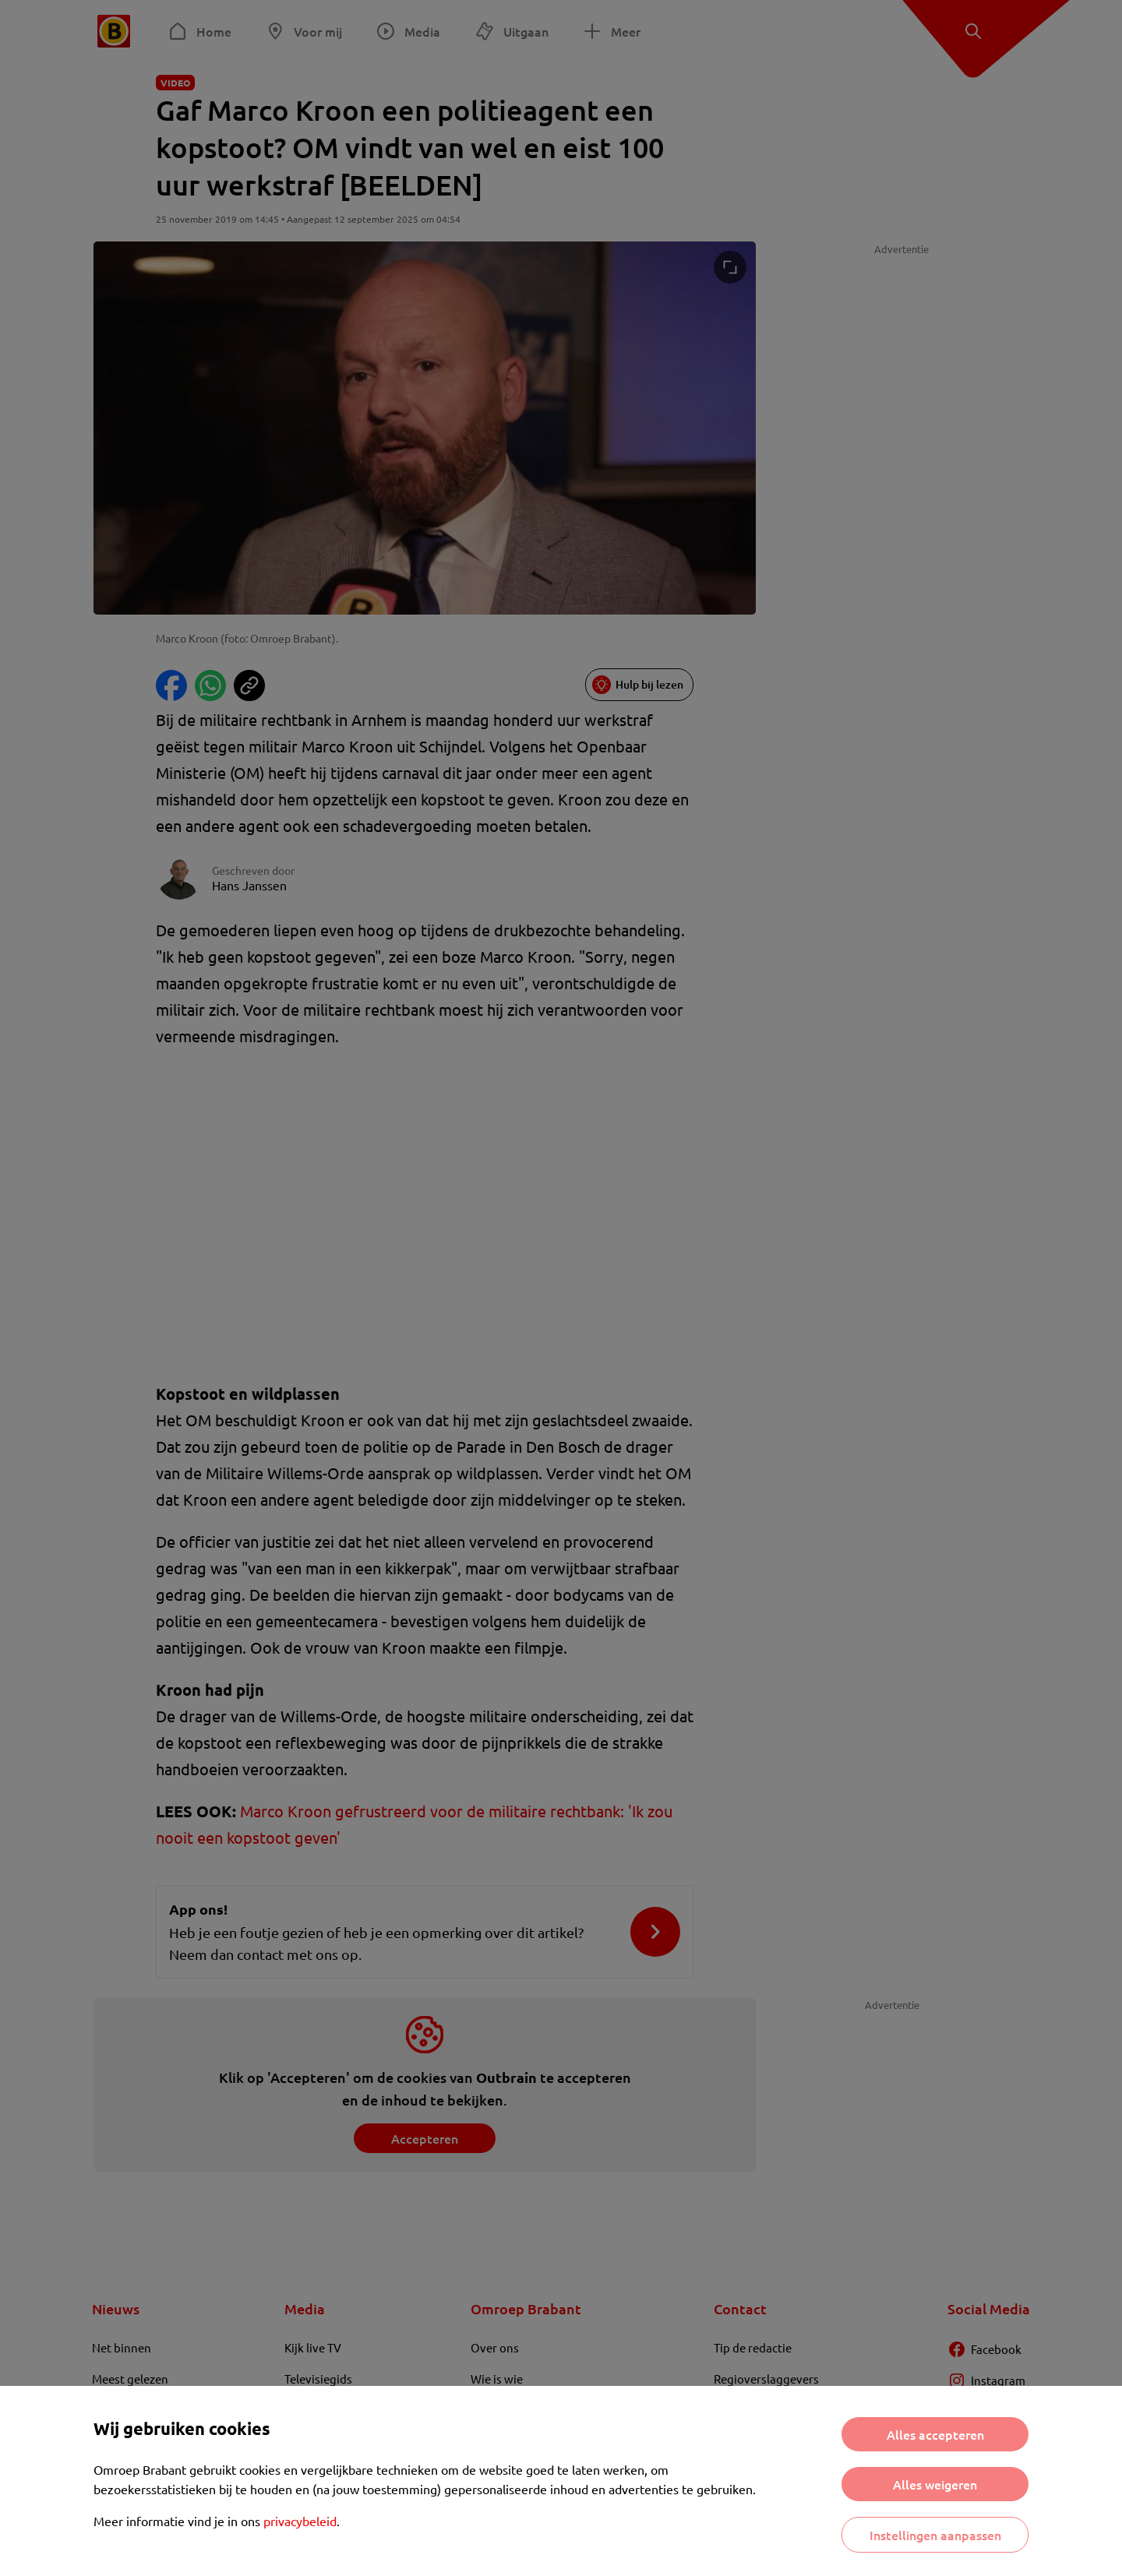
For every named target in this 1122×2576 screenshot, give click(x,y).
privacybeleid (300, 2520)
